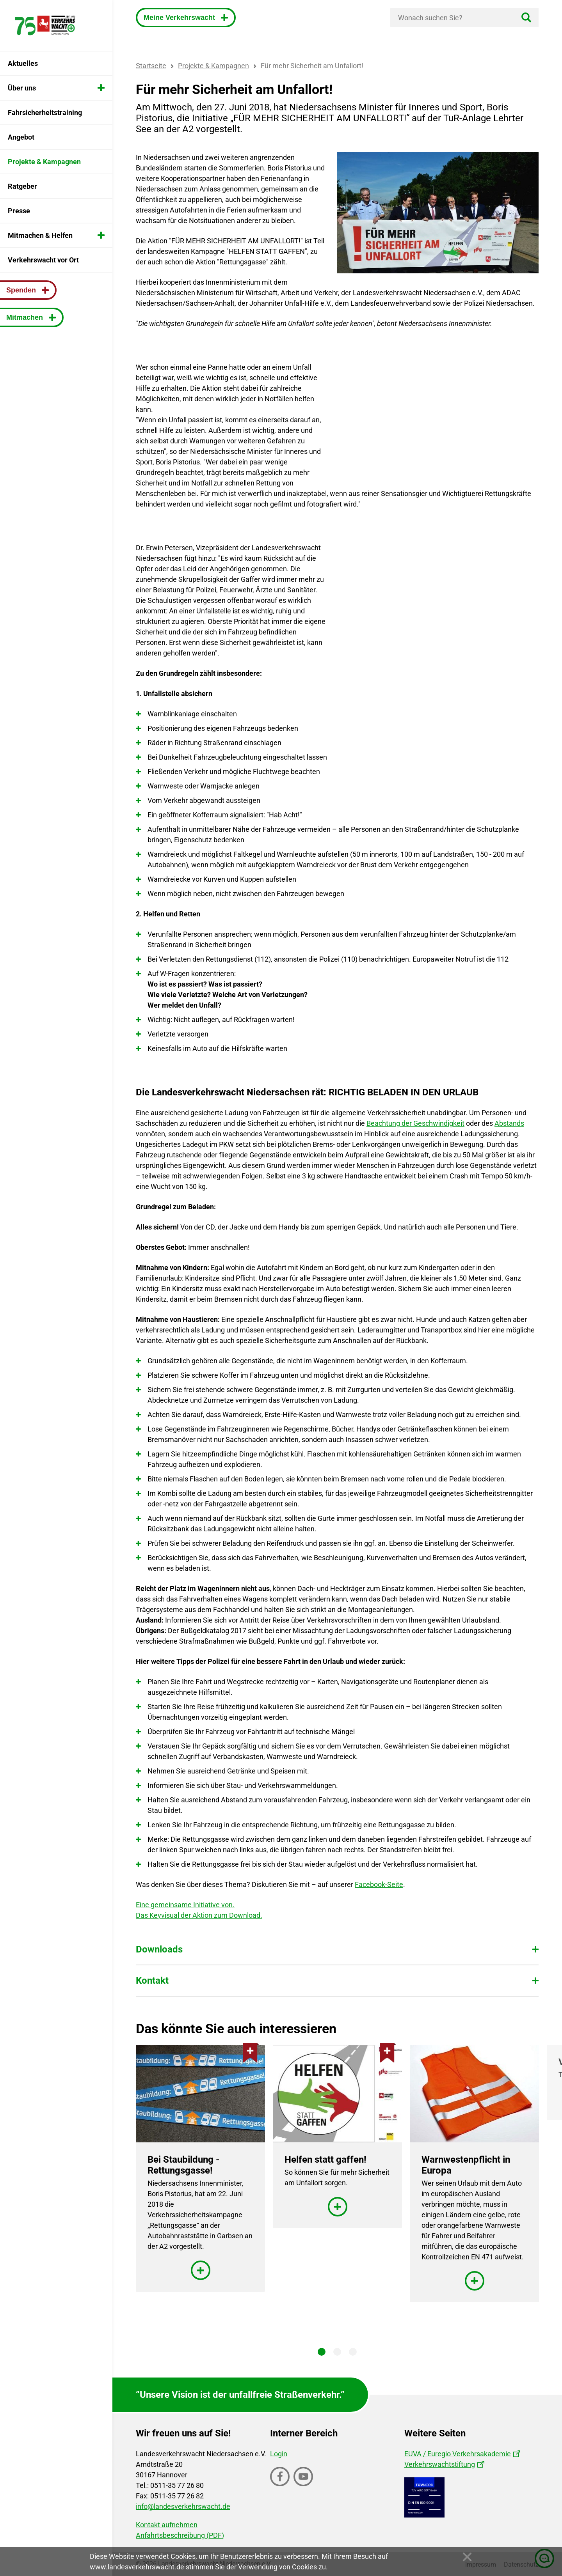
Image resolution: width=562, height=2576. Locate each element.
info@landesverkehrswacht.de (183, 2506)
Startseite (151, 66)
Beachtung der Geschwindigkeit (415, 1123)
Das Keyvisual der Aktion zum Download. (199, 1915)
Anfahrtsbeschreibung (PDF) (180, 2535)
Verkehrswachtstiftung (439, 2464)
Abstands (509, 1123)
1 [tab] (321, 2352)
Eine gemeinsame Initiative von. (185, 1905)
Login (278, 2454)
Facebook (281, 2485)
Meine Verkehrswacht (180, 17)
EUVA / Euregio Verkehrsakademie (457, 2454)
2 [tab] (337, 2352)
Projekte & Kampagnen (213, 66)
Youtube (304, 2485)
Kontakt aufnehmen (166, 2525)
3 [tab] (353, 2352)
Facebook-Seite (379, 1884)
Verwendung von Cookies (277, 2567)
